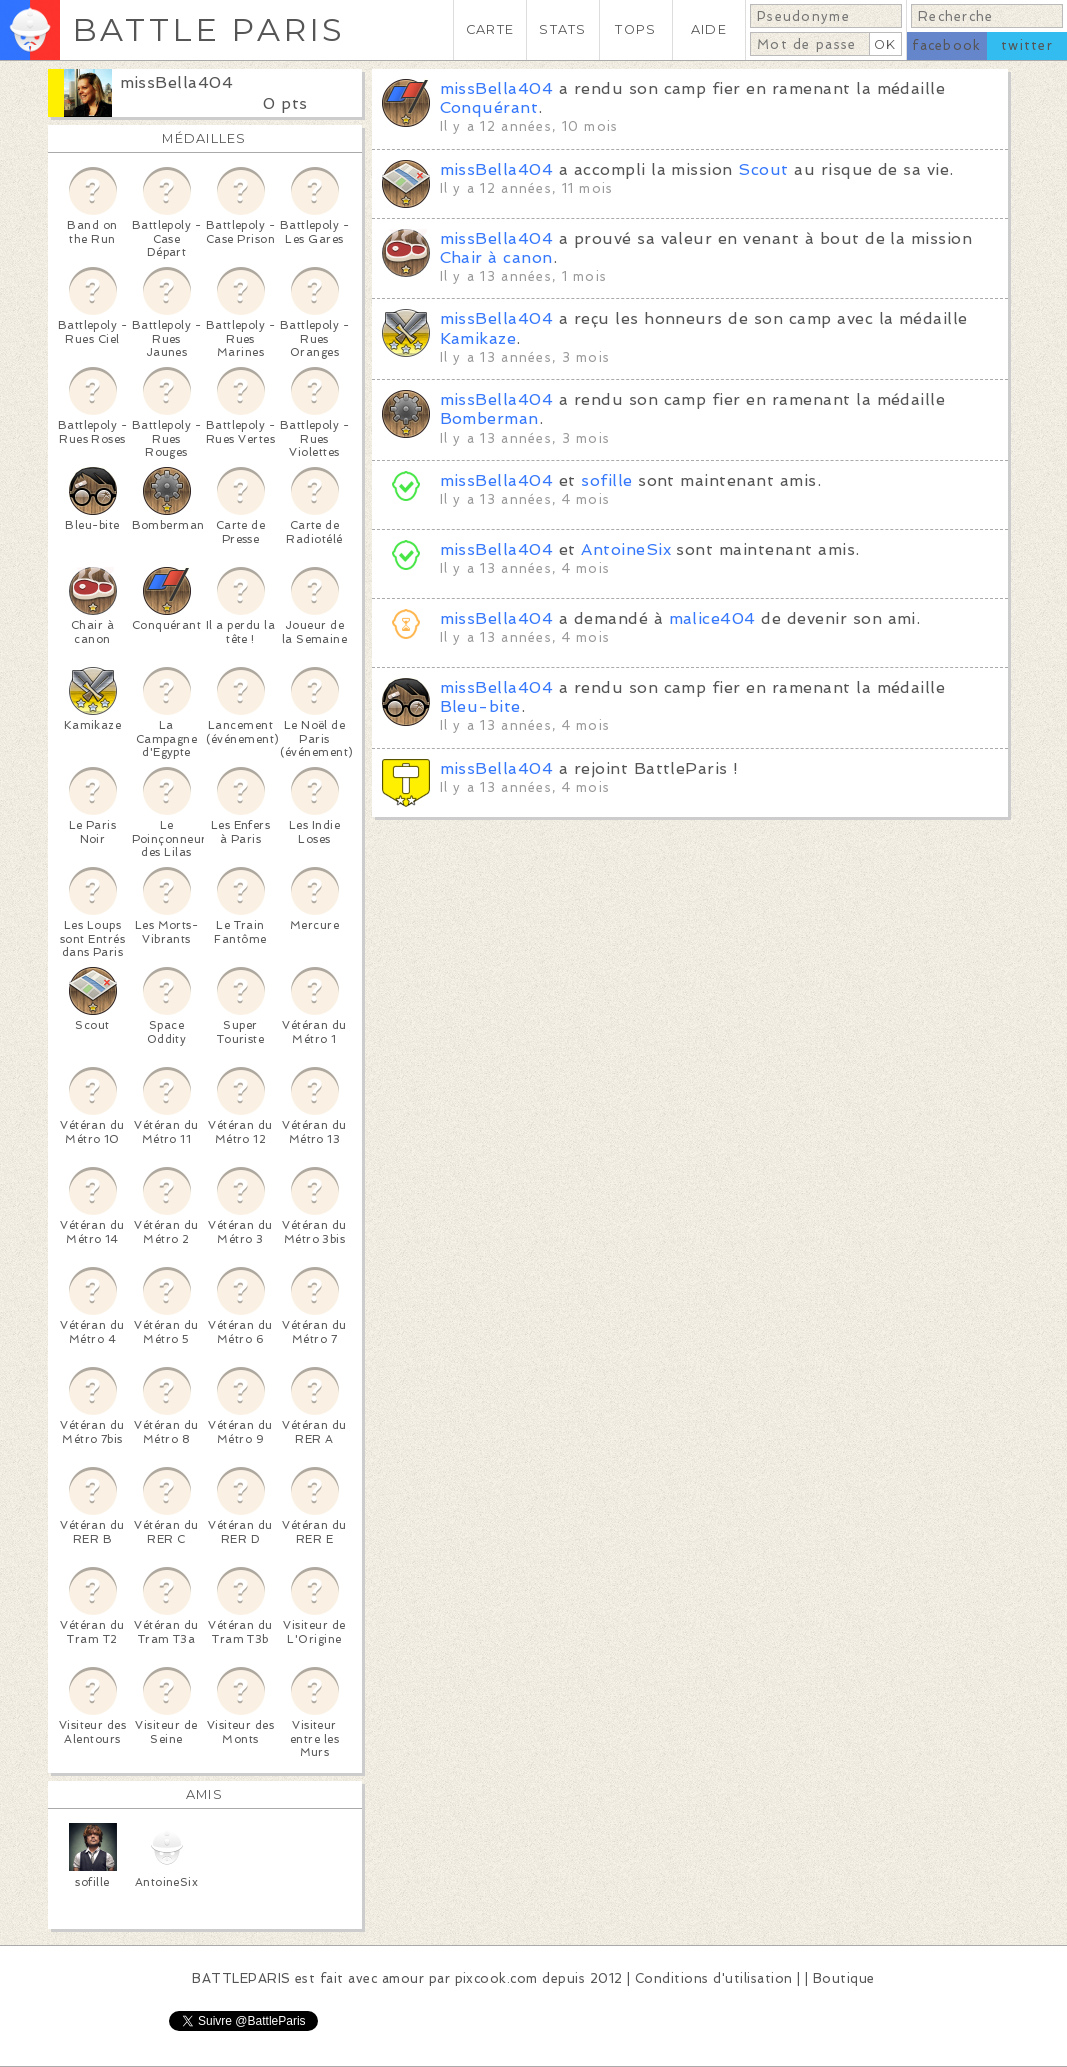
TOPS (635, 29)
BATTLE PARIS (208, 29)
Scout (763, 169)
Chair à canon (496, 257)
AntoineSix (626, 549)
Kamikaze (478, 338)
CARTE (490, 29)
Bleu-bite (480, 706)
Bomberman (489, 418)
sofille (606, 480)
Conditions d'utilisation (714, 1978)
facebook (946, 45)
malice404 (712, 618)
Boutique (844, 1978)
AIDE (709, 29)
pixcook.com (496, 1978)
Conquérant (489, 107)
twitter (1027, 45)
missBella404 (177, 82)
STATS (562, 29)
